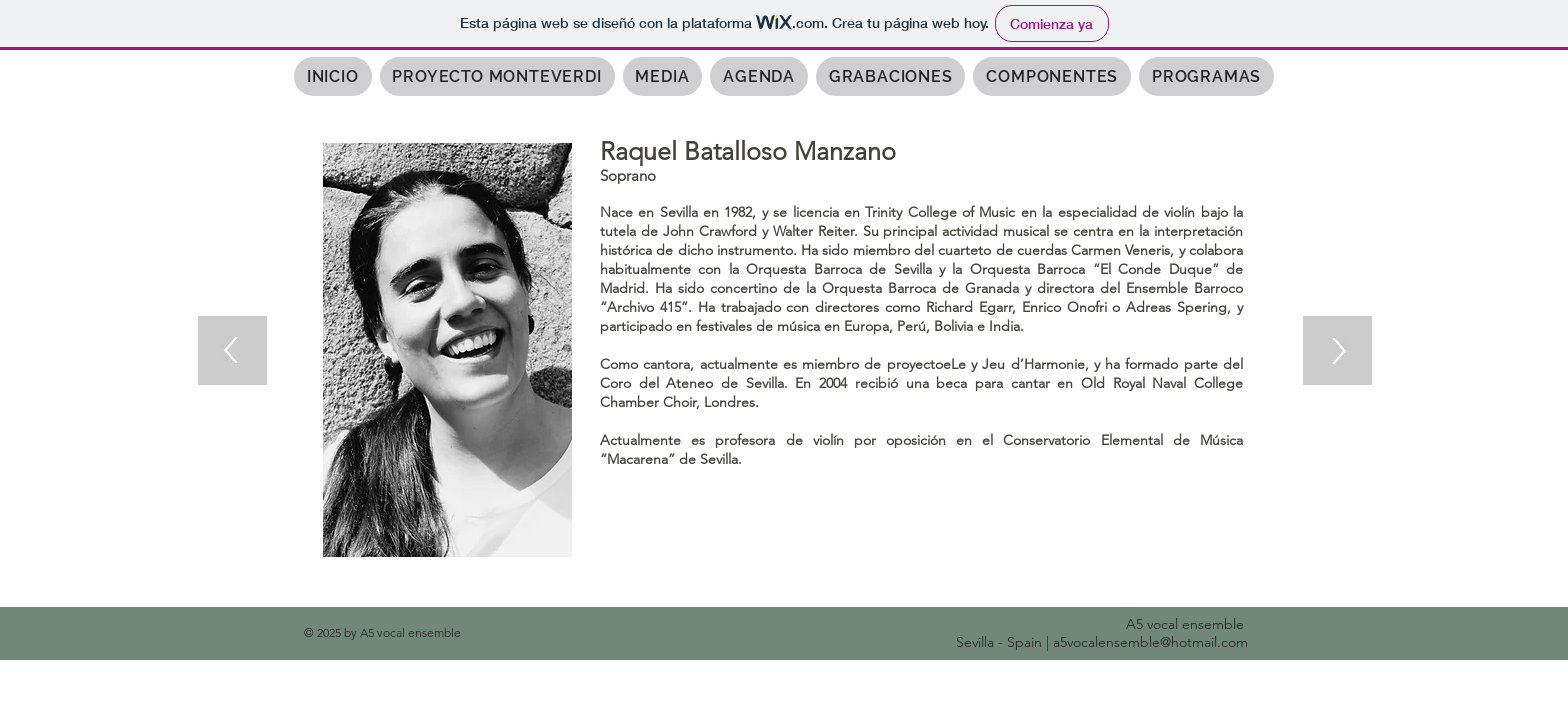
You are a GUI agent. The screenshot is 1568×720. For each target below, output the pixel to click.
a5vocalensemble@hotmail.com (1150, 642)
